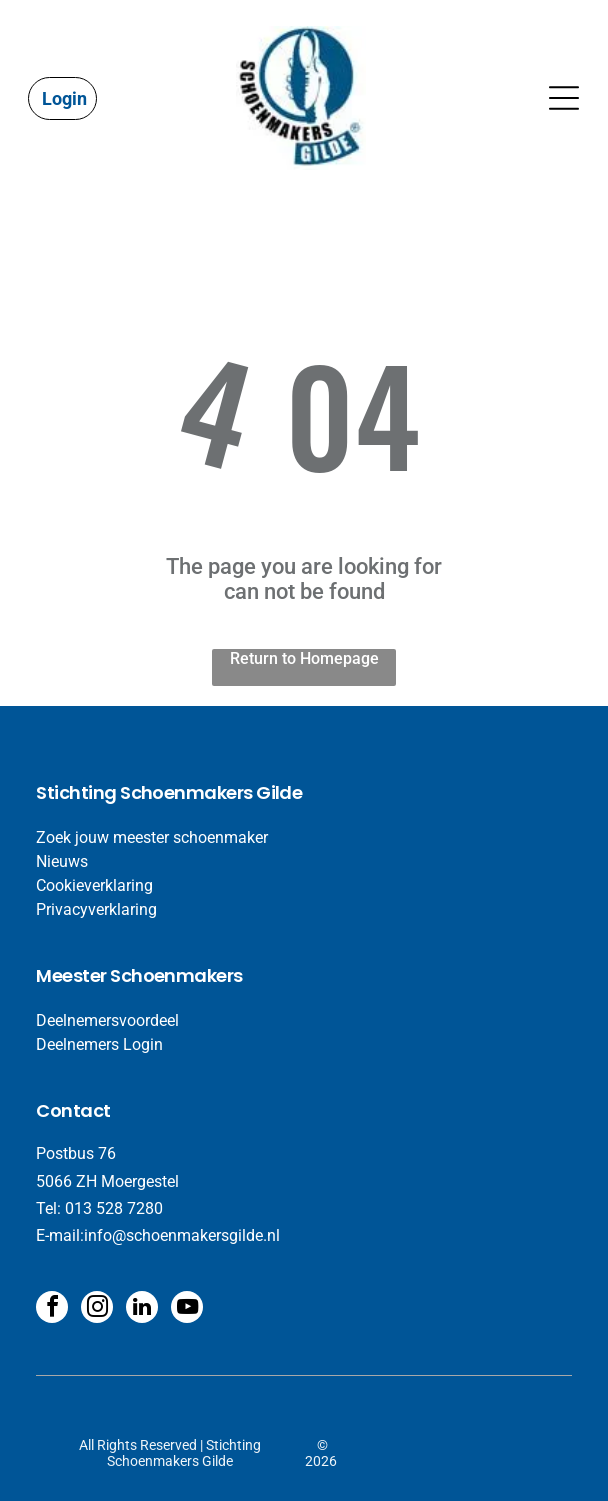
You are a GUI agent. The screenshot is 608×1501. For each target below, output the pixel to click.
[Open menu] (564, 98)
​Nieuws (62, 861)
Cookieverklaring (94, 885)
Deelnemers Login (99, 1044)
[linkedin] (142, 1309)
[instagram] (97, 1309)
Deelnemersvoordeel (107, 1020)
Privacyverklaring (96, 909)
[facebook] (52, 1309)
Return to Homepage (304, 658)
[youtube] (187, 1309)
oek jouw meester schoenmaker (157, 837)
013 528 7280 (114, 1208)
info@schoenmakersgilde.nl (182, 1235)
